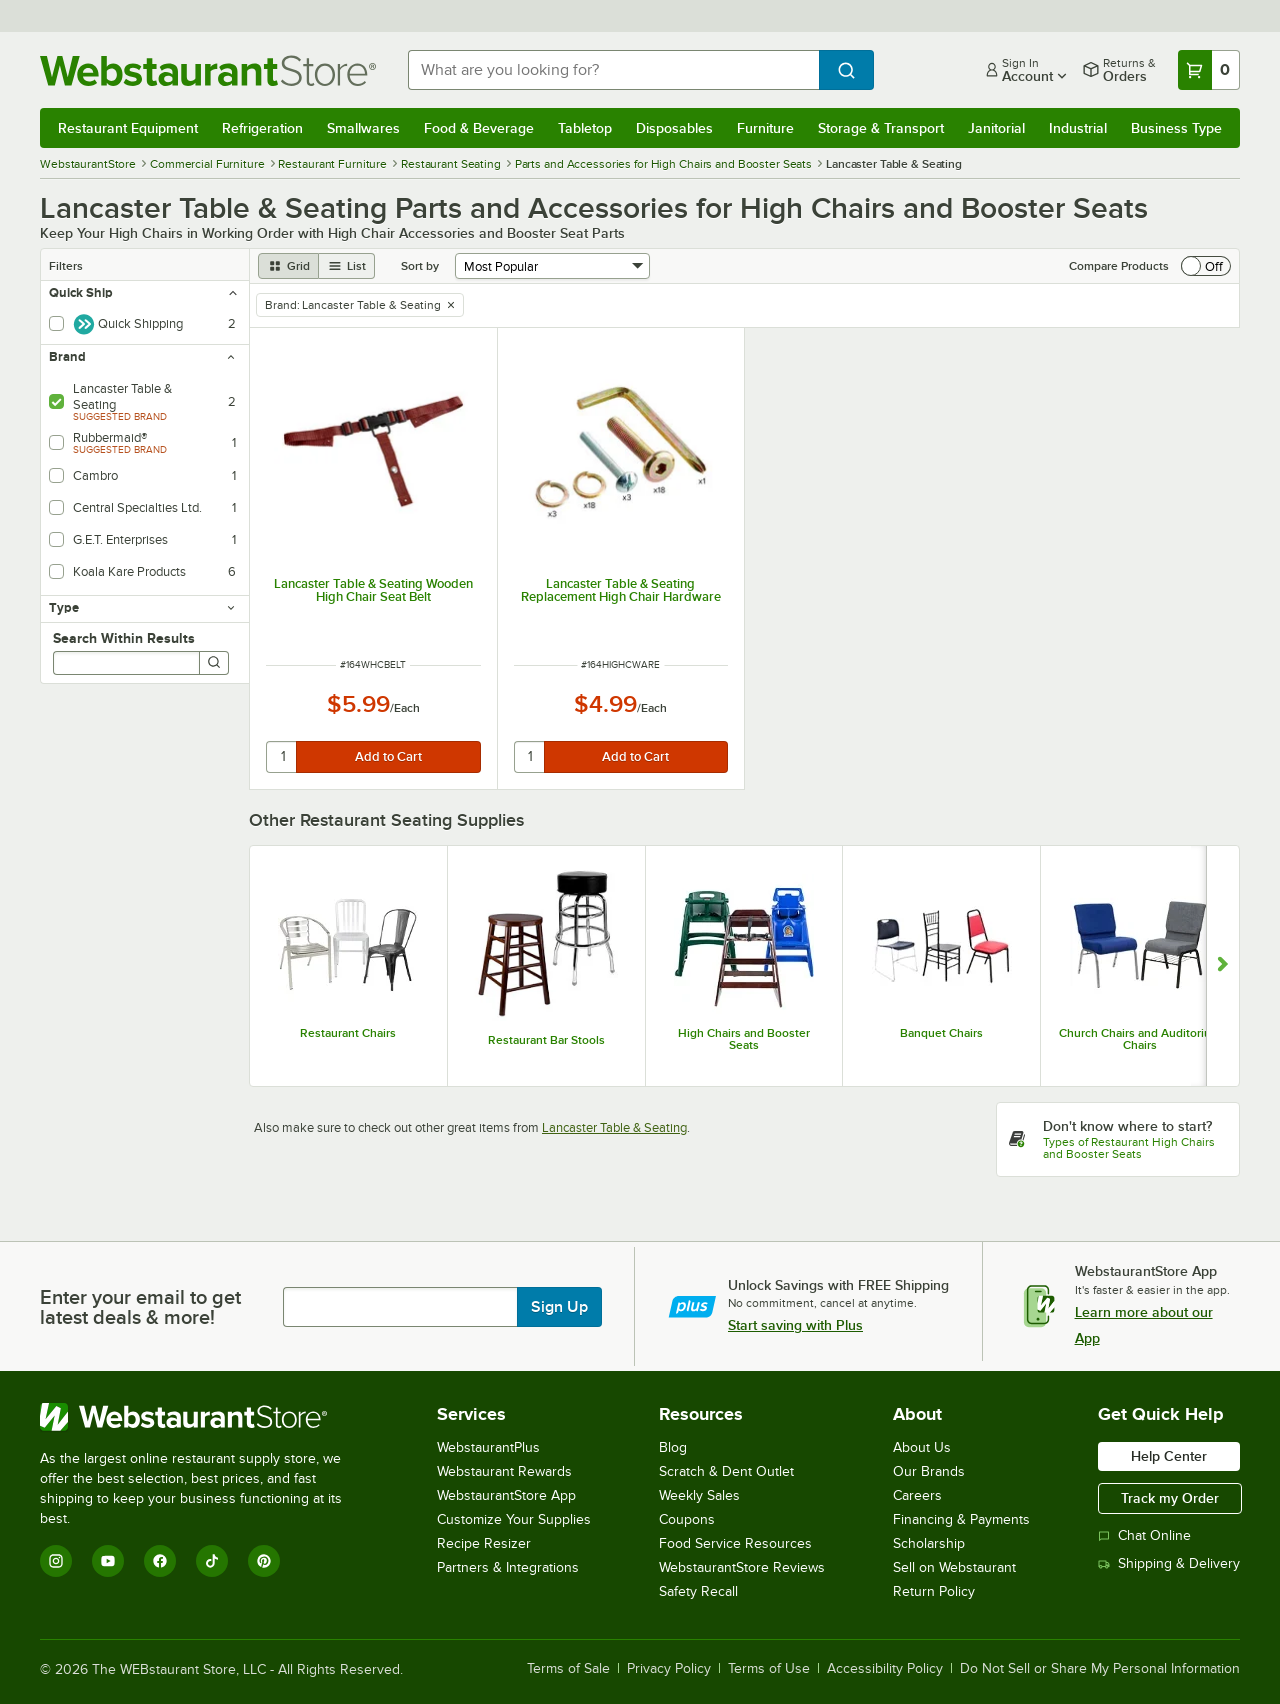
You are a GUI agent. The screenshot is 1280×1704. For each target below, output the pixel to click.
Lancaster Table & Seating (614, 1127)
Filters (66, 266)
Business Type (1176, 128)
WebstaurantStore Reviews (742, 1567)
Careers (917, 1495)
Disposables (674, 128)
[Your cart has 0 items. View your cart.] (1209, 70)
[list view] (347, 266)
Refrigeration (262, 128)
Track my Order (1170, 1498)
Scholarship (929, 1543)
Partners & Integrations (508, 1567)
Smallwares (363, 128)
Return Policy (934, 1591)
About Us (922, 1447)
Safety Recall (698, 1591)
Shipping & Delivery (1169, 1563)
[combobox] (613, 70)
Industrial (1078, 128)
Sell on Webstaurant (954, 1567)
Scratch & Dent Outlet (726, 1471)
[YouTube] (108, 1561)
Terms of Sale (568, 1669)
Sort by (420, 266)
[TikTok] (212, 1561)
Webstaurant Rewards (504, 1471)
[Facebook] (160, 1561)
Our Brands (929, 1471)
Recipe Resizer (484, 1543)
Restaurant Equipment (128, 128)
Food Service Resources (735, 1543)
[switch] (1206, 266)
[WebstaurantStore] (204, 1417)
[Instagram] (56, 1561)
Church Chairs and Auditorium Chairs (1140, 1039)
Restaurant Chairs (348, 1033)
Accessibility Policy (885, 1669)
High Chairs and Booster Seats (744, 1039)
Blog (673, 1447)
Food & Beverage (479, 128)
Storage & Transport (881, 128)
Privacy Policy (669, 1669)
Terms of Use (769, 1669)
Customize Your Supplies (514, 1519)
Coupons (687, 1519)
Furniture (765, 128)
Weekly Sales (699, 1495)
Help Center (1169, 1456)
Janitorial (996, 128)
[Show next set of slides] (1222, 966)
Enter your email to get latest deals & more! (140, 1307)
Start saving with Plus (795, 1325)
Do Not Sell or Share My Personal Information (1100, 1669)
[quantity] (282, 757)
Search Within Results (124, 638)
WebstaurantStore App (506, 1495)
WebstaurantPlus (488, 1447)
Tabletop (585, 128)
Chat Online (1144, 1535)
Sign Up (559, 1307)
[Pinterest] (264, 1561)
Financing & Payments (961, 1519)
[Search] (214, 663)
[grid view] (288, 266)
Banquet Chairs (941, 1033)
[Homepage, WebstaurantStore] (208, 70)
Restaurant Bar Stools (546, 1040)
